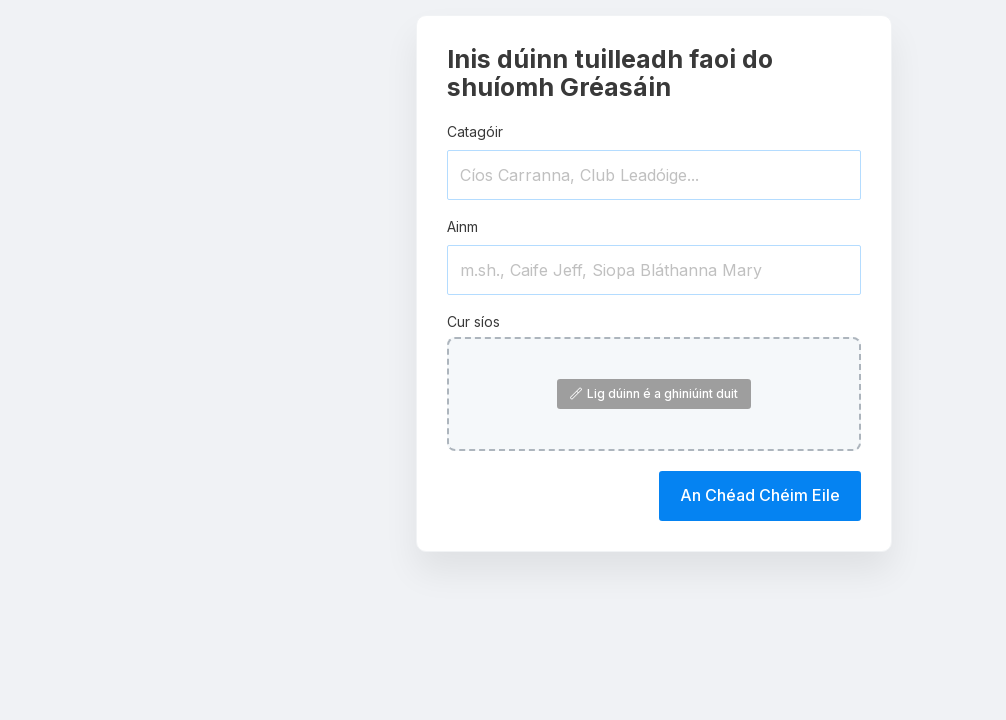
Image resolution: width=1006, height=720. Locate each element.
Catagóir (475, 131)
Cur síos (473, 321)
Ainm (462, 226)
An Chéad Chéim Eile (760, 495)
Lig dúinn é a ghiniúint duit (654, 393)
